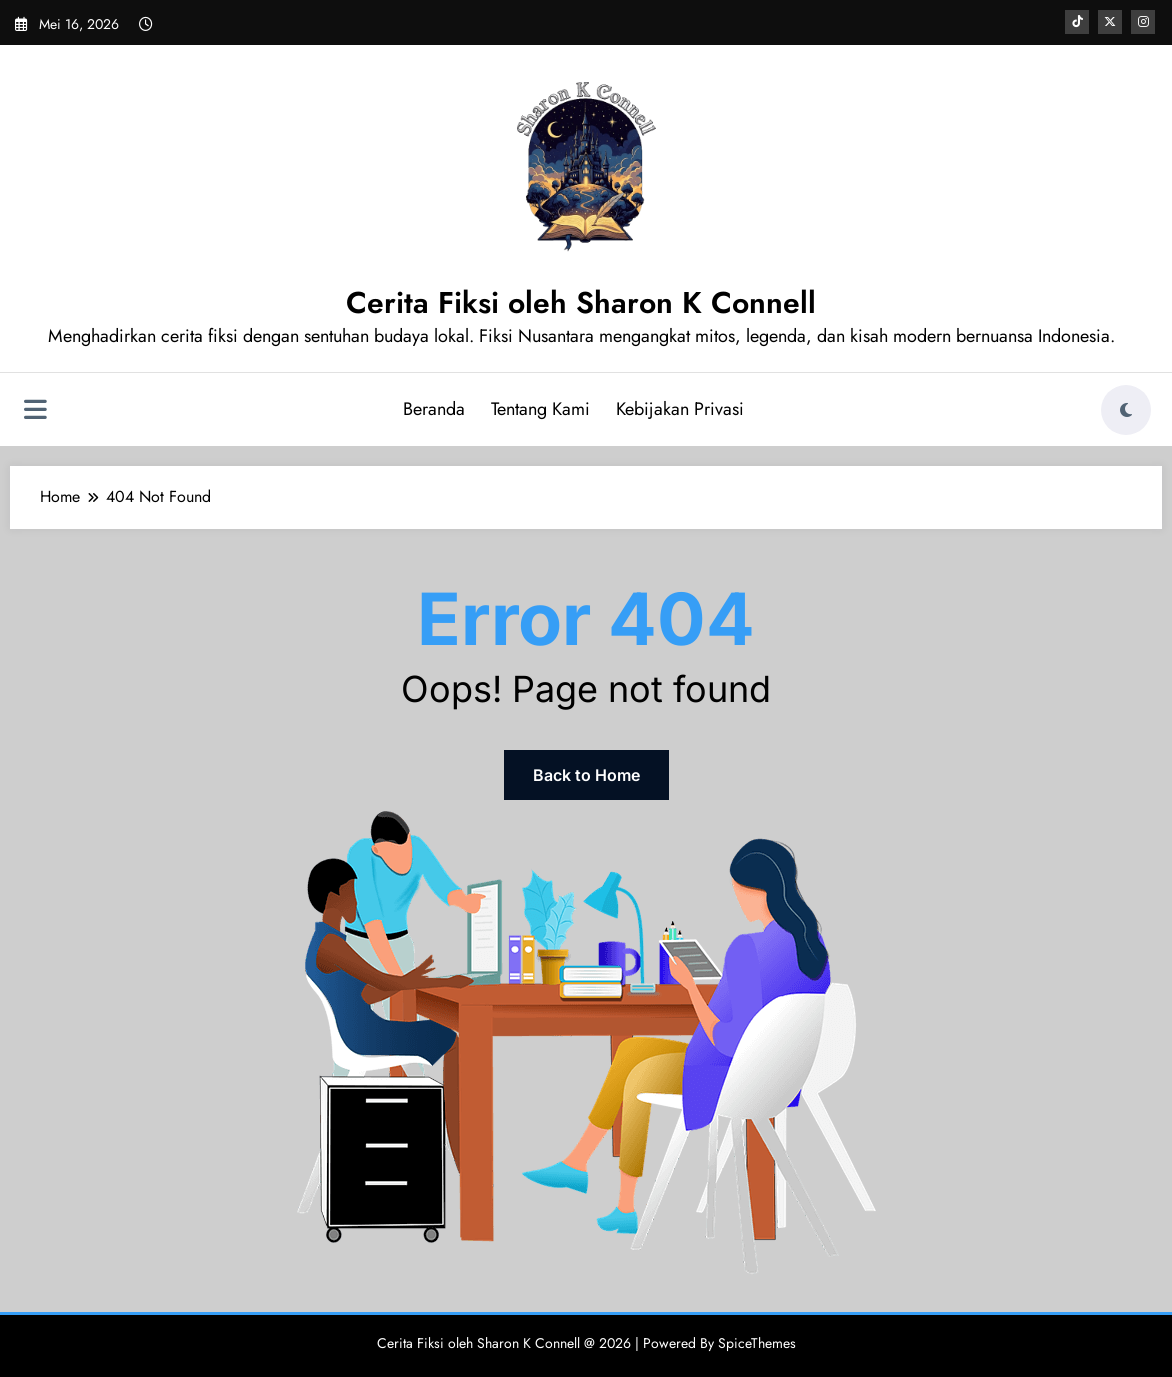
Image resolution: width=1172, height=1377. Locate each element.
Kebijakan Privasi (680, 409)
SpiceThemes (757, 1343)
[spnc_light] (1126, 410)
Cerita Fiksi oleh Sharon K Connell (581, 302)
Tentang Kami (540, 409)
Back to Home (586, 775)
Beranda (434, 409)
